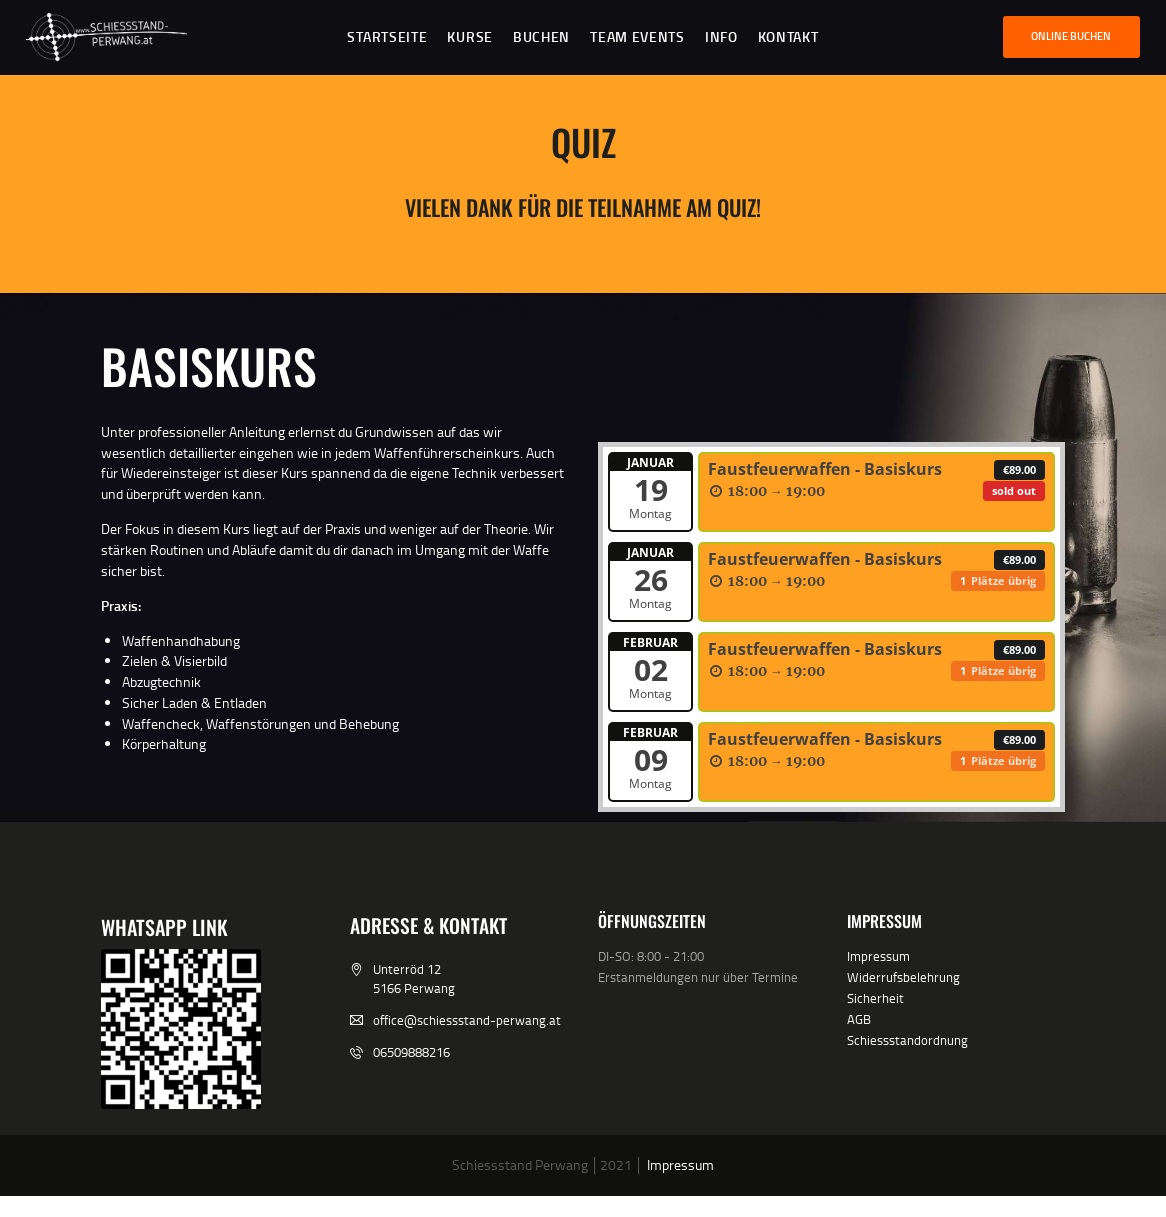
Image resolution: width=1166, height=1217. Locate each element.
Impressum (878, 956)
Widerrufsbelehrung (903, 977)
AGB (859, 1019)
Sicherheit (875, 998)
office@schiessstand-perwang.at (467, 1020)
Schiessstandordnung (907, 1040)
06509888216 (411, 1052)
